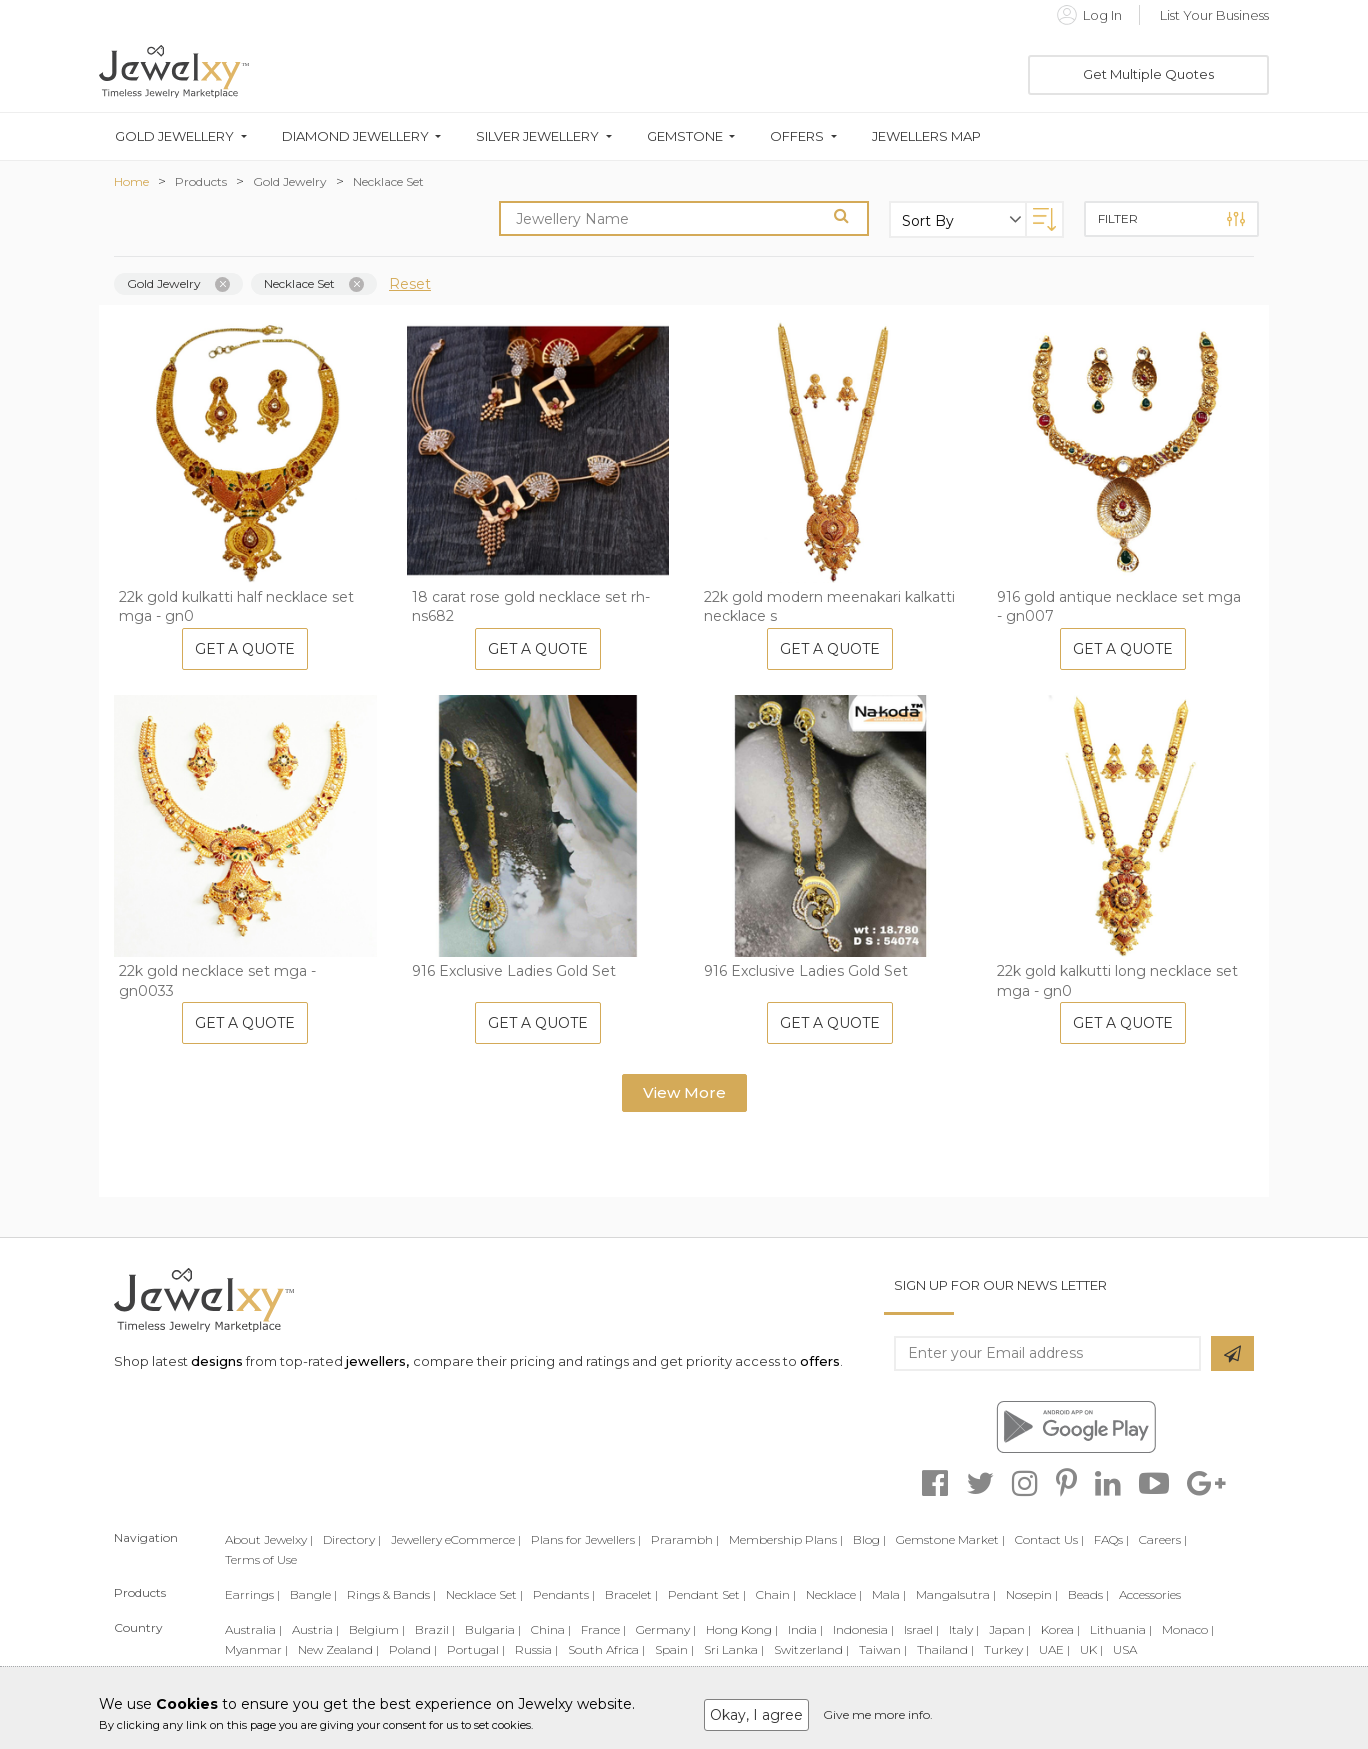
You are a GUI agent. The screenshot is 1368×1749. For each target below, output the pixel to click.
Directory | (352, 1539)
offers (820, 1361)
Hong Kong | (742, 1629)
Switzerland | (811, 1649)
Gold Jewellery (174, 136)
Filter (1171, 219)
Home (131, 181)
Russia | (536, 1649)
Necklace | (834, 1594)
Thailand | (945, 1649)
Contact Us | (1049, 1539)
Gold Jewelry (290, 181)
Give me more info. (878, 1714)
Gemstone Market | (950, 1539)
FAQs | (1111, 1539)
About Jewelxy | (269, 1539)
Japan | (1010, 1629)
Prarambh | (685, 1539)
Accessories (1150, 1594)
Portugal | (476, 1649)
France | (603, 1629)
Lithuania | (1121, 1629)
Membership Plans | (786, 1539)
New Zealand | (338, 1649)
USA (1125, 1649)
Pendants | (564, 1594)
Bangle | (313, 1594)
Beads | (1088, 1594)
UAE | (1054, 1649)
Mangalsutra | (956, 1594)
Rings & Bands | (391, 1594)
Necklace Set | (484, 1594)
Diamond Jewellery (355, 136)
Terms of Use (261, 1559)
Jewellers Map (926, 136)
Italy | (964, 1629)
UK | (1091, 1649)
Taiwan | (883, 1649)
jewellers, (377, 1361)
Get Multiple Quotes (1148, 74)
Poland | (413, 1649)
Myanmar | (256, 1649)
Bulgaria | (493, 1629)
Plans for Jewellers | (586, 1539)
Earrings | (252, 1594)
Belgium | (377, 1629)
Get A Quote (245, 649)
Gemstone (685, 136)
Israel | (921, 1629)
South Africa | (606, 1649)
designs (217, 1361)
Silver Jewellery (537, 136)
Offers (797, 136)
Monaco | (1188, 1629)
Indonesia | (863, 1629)
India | (805, 1629)
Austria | (315, 1629)
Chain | (776, 1594)
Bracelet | (631, 1594)
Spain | (674, 1649)
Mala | (889, 1594)
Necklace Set (388, 181)
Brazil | (435, 1629)
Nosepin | (1032, 1594)
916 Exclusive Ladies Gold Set (514, 971)
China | (551, 1629)
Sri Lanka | (734, 1649)
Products (201, 181)
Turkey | (1006, 1649)
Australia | (253, 1629)
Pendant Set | (707, 1594)
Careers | (1163, 1539)
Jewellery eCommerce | (456, 1539)
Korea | (1060, 1629)
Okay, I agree (756, 1715)
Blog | (869, 1539)
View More (684, 1092)
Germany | (666, 1629)
